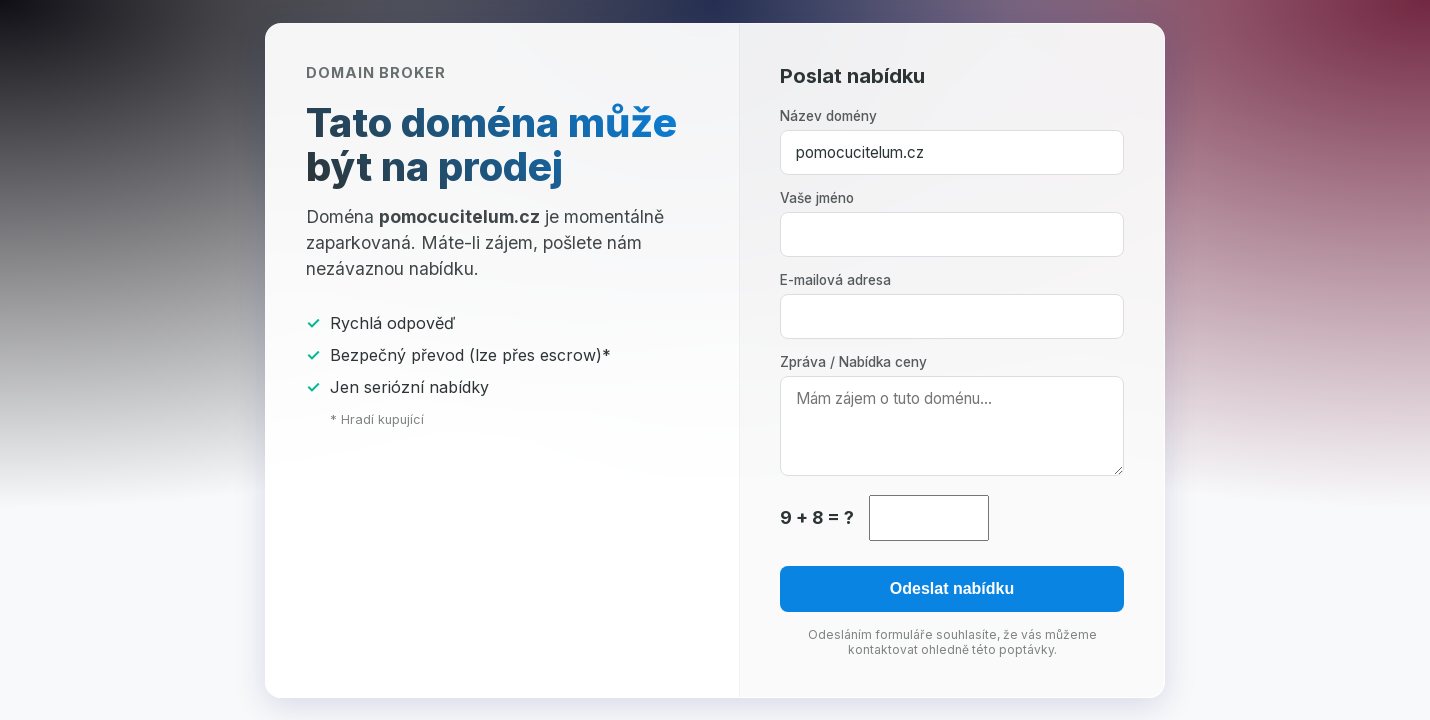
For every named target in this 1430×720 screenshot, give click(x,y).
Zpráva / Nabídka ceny (853, 362)
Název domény (828, 116)
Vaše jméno (817, 198)
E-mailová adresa (835, 280)
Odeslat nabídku (952, 588)
